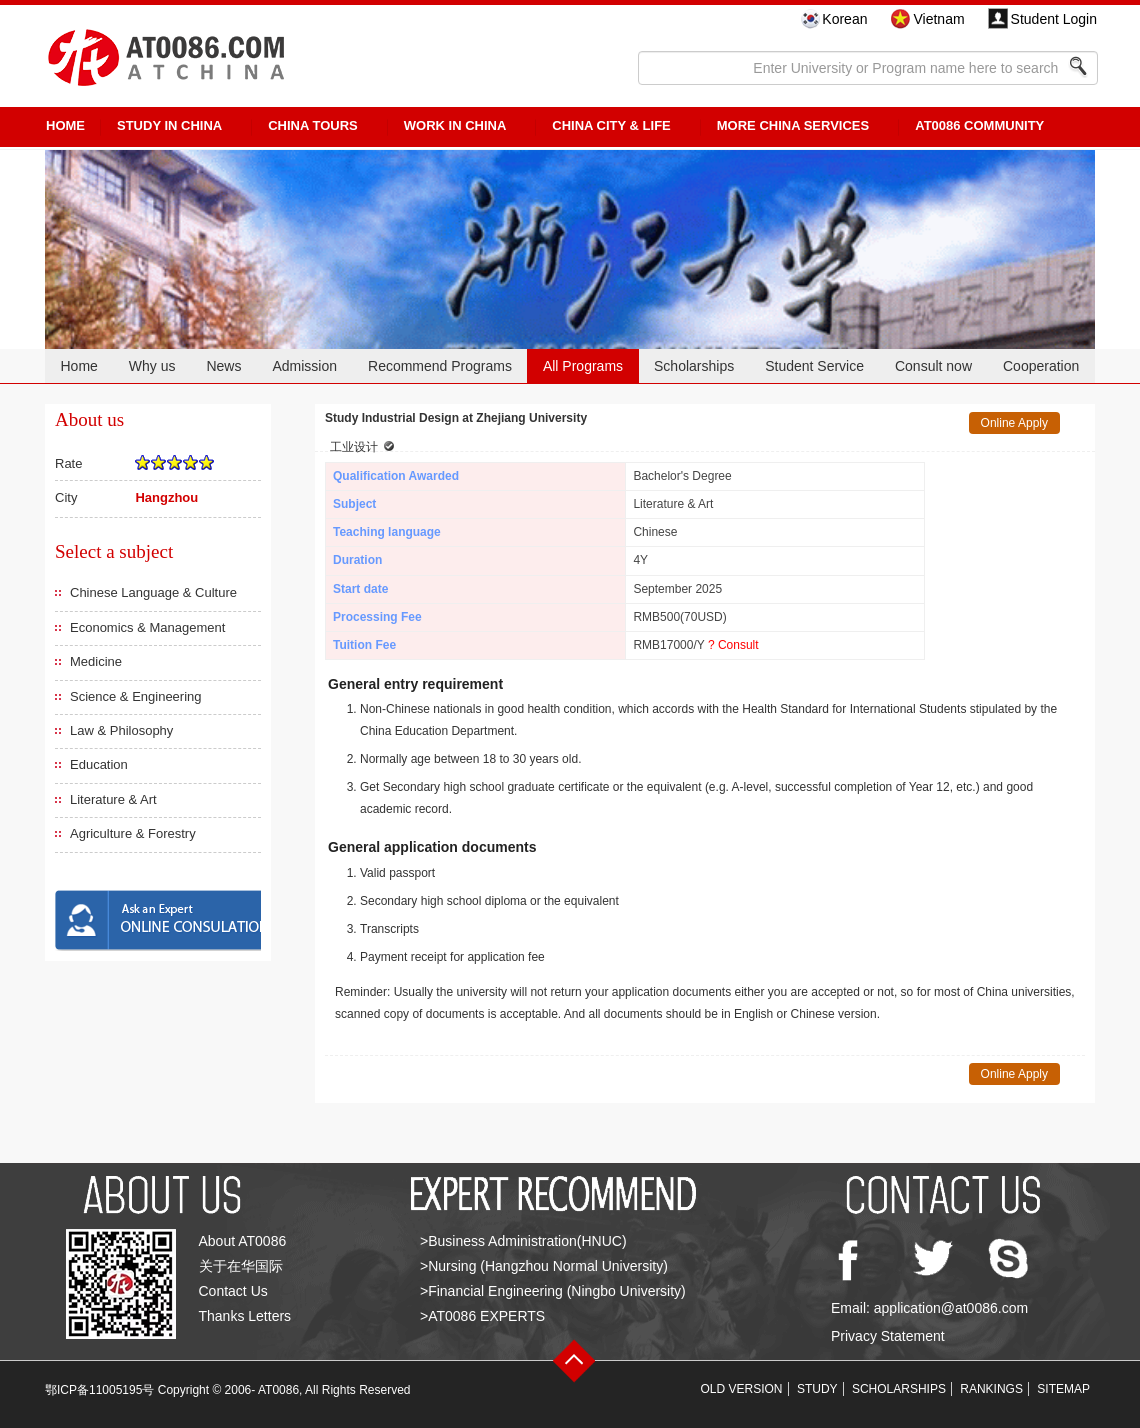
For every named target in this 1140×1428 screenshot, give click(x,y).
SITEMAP (1063, 1389)
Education (99, 764)
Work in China (455, 125)
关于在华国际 (241, 1266)
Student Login (1054, 19)
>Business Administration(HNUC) (523, 1241)
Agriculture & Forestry (133, 833)
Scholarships (694, 366)
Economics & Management (147, 627)
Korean (844, 19)
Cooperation (1041, 366)
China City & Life (611, 125)
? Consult (733, 645)
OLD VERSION (742, 1389)
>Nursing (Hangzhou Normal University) (544, 1266)
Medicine (96, 661)
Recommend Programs (440, 366)
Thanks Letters (245, 1316)
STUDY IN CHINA (169, 125)
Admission (304, 366)
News (223, 366)
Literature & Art (113, 799)
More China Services (793, 125)
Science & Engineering (136, 696)
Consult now (933, 366)
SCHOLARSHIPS (899, 1389)
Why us (152, 366)
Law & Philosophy (121, 730)
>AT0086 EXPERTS (482, 1316)
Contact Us (233, 1291)
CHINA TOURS (313, 125)
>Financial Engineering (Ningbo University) (553, 1291)
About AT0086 (243, 1241)
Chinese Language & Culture (153, 592)
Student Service (814, 366)
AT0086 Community (979, 125)
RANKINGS (991, 1389)
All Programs (583, 366)
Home (78, 366)
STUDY (817, 1389)
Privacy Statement (888, 1336)
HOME (65, 125)
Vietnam (938, 19)
